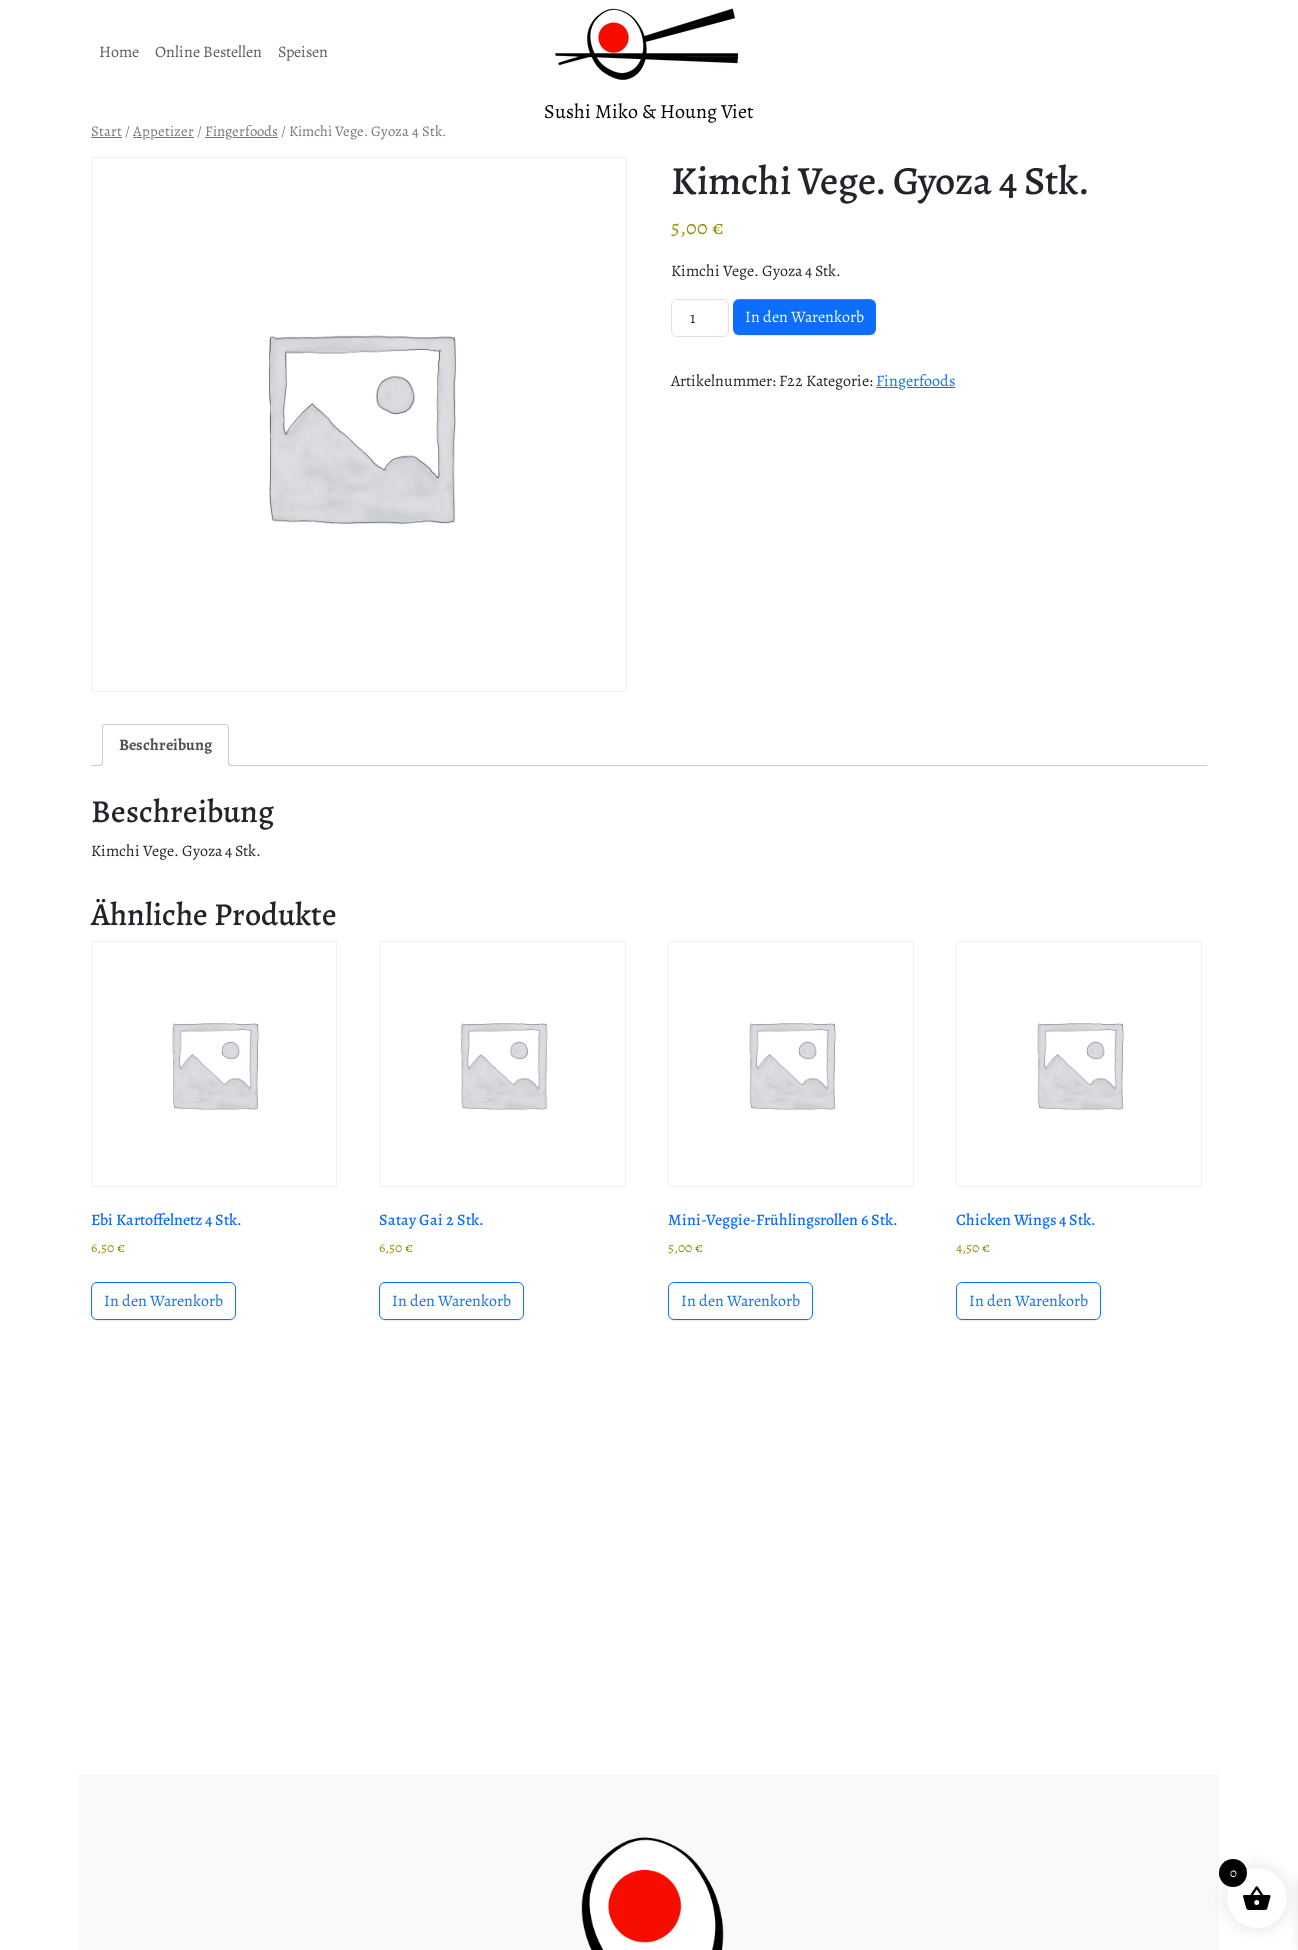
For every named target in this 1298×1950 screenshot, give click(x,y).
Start (106, 131)
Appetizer (163, 131)
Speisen (303, 52)
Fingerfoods (241, 131)
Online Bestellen (208, 52)
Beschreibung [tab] (165, 745)
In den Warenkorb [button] (163, 1301)
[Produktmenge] (700, 318)
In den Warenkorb (804, 317)
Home (119, 52)
